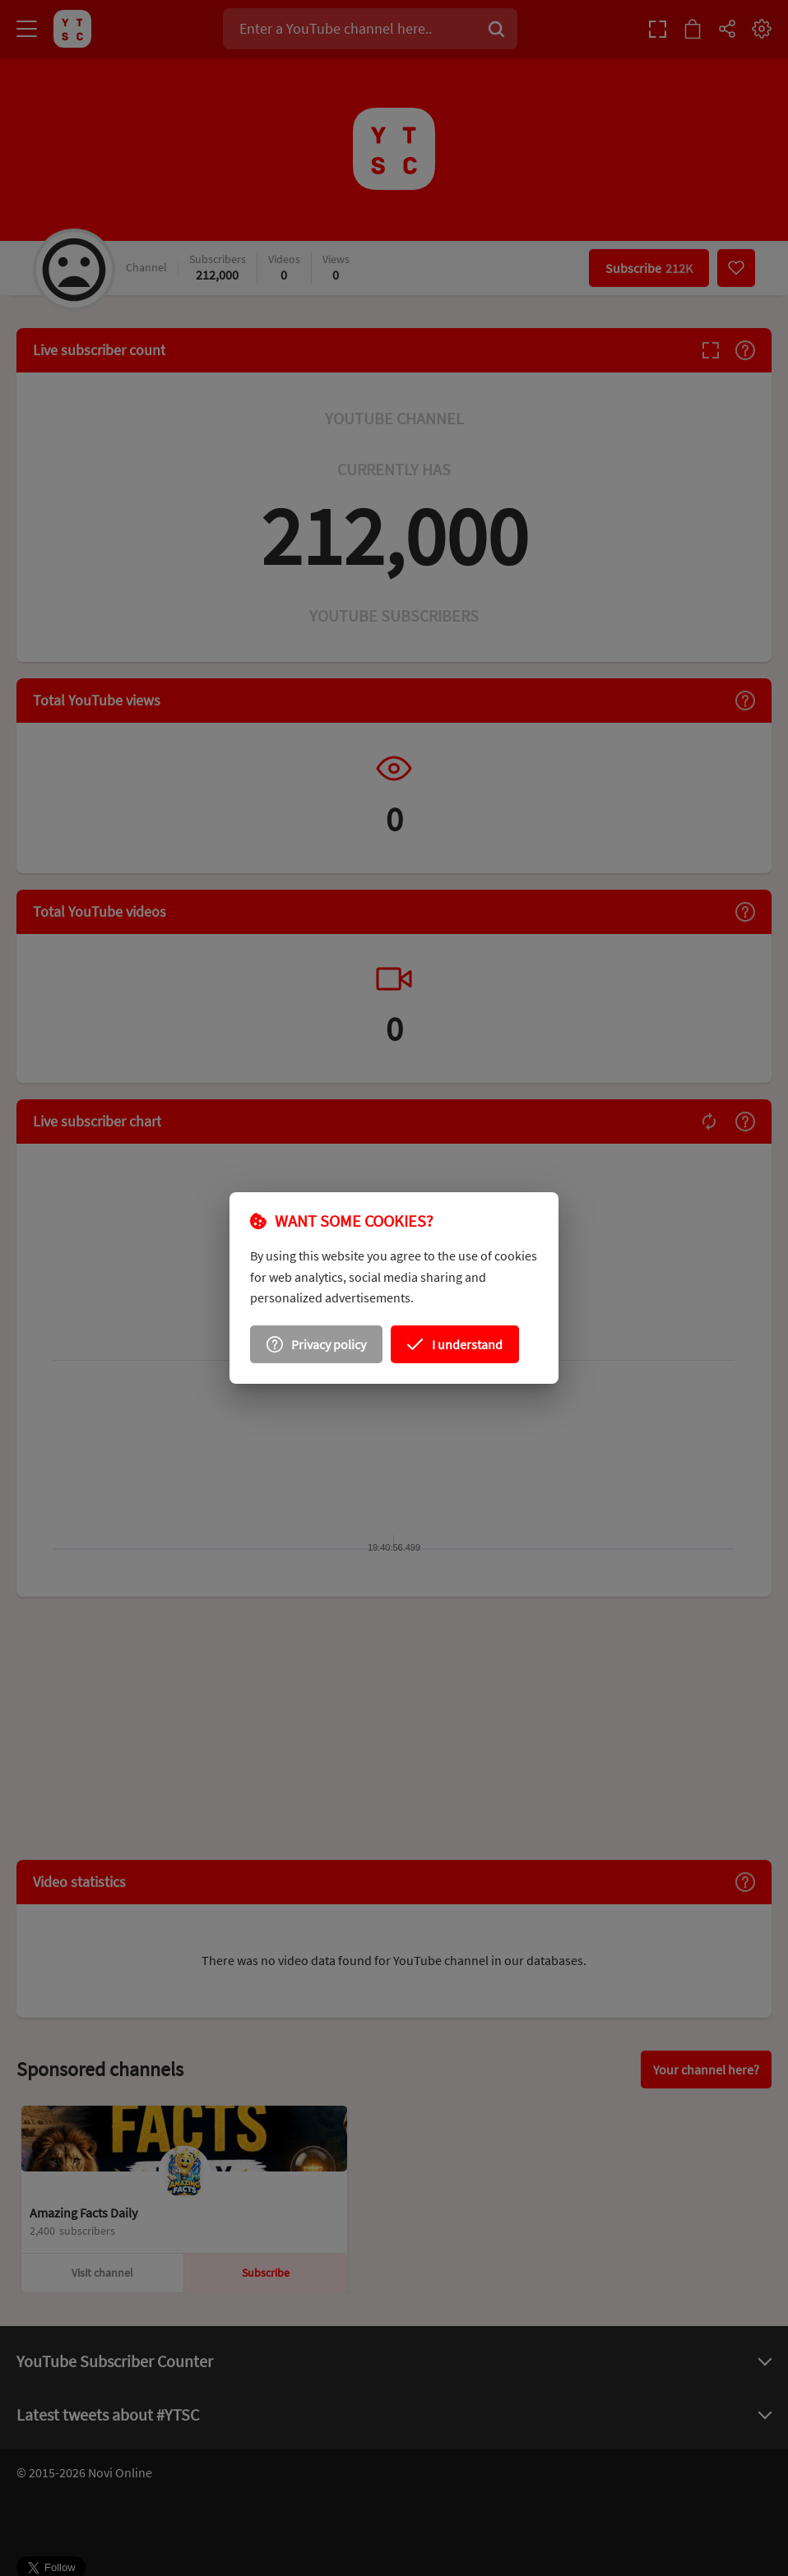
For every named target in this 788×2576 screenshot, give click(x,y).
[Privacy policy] (321, 1340)
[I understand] (451, 1340)
